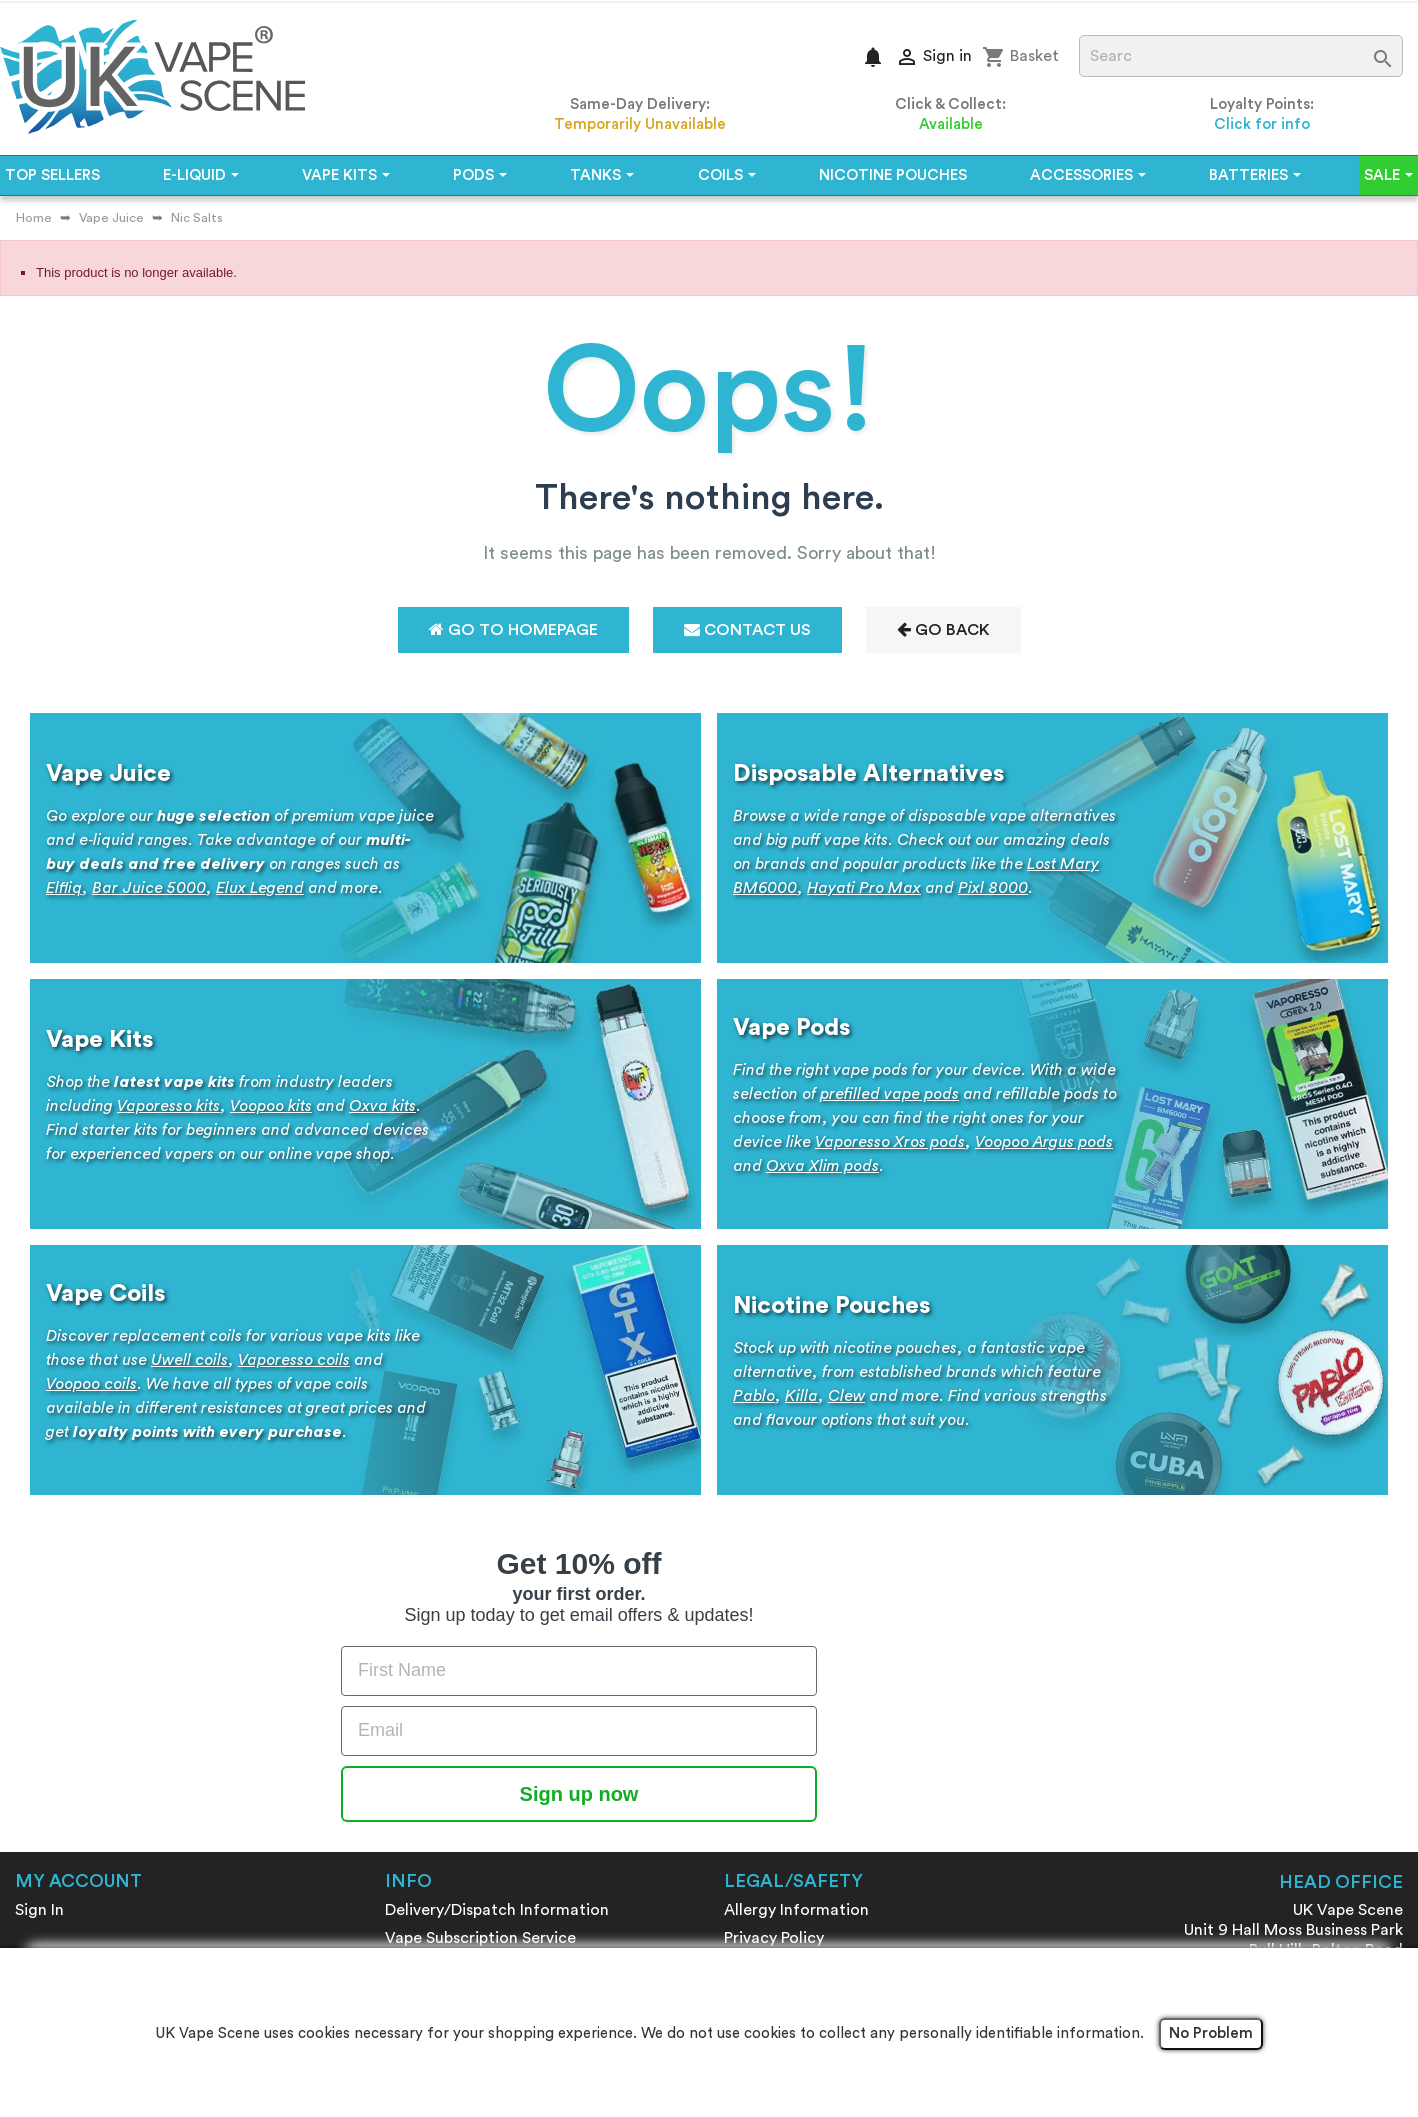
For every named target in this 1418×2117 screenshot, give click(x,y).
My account (78, 1555)
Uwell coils (189, 1360)
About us (418, 1696)
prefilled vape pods (889, 1094)
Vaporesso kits (168, 1106)
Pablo (754, 1396)
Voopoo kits (271, 1106)
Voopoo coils (91, 1384)
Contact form (1351, 1768)
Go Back (943, 629)
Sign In (39, 1584)
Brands (410, 1780)
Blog (401, 1752)
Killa (801, 1396)
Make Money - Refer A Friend (490, 1668)
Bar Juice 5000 (149, 888)
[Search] (1241, 56)
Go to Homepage (513, 629)
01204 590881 (1350, 1716)
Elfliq (64, 888)
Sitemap (415, 1808)
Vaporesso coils (294, 1360)
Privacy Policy (774, 1612)
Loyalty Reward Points (466, 1640)
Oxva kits (382, 1106)
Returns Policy (775, 1668)
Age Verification (784, 1696)
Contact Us (747, 629)
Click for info (1262, 124)
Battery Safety (778, 1640)
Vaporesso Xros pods (890, 1142)
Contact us (426, 1724)
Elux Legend (260, 888)
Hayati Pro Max (864, 888)
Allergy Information (796, 1584)
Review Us (421, 1836)
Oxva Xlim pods (822, 1166)
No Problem (1211, 2033)
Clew (846, 1396)
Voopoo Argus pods (1044, 1142)
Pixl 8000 (993, 888)
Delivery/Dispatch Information (497, 1584)
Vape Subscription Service (480, 1612)
